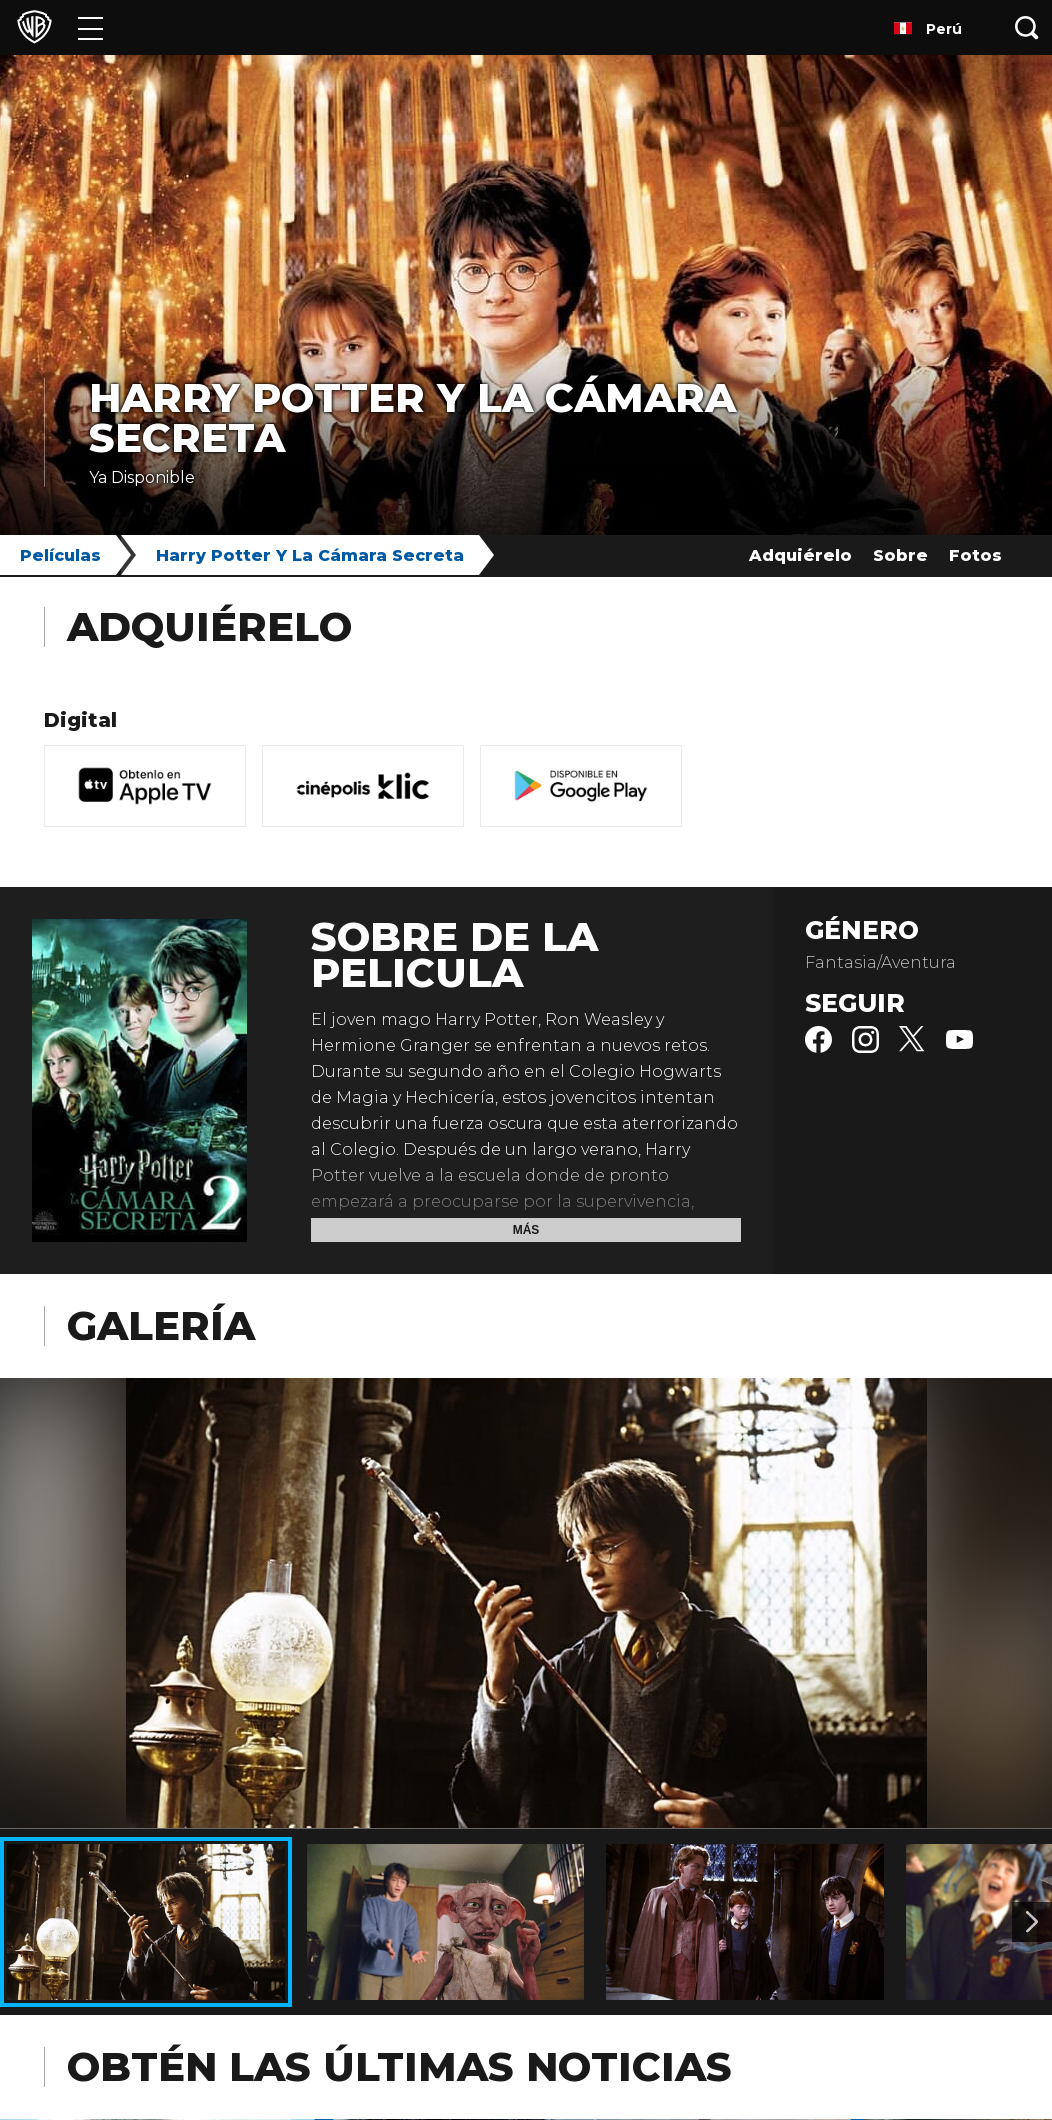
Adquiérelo (800, 555)
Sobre (900, 555)
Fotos (975, 555)
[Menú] (90, 27)
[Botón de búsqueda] (1027, 27)
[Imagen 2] (1032, 1922)
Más (526, 1230)
